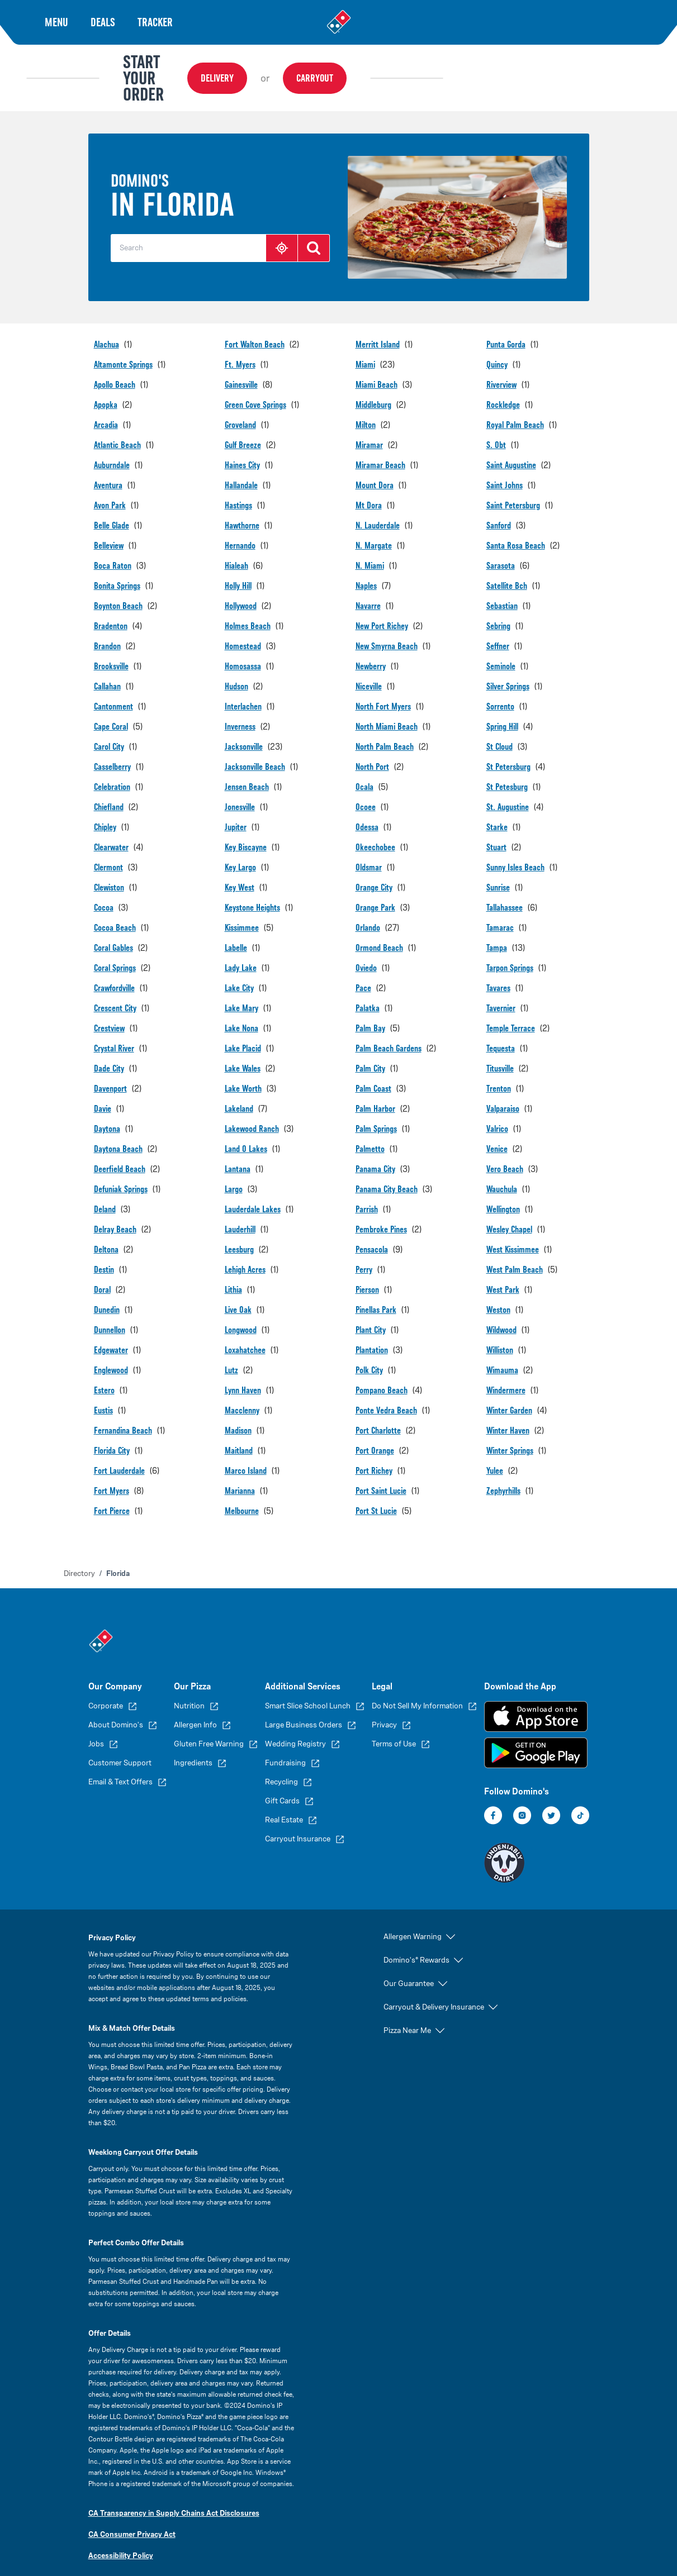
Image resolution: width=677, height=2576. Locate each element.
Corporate (105, 1688)
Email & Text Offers (120, 1764)
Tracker (155, 22)
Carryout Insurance (297, 1821)
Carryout (457, 69)
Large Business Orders (303, 1707)
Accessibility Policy (120, 2538)
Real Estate (284, 1802)
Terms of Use (394, 1726)
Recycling (281, 1764)
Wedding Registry (295, 1726)
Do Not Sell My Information (417, 1688)
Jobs (96, 1726)
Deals (103, 22)
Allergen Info (195, 1707)
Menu (56, 22)
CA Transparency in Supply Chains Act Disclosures (173, 2496)
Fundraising (285, 1745)
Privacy (384, 1707)
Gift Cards (282, 1783)
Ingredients (193, 1745)
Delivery (360, 69)
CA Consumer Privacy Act (132, 2517)
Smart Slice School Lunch (308, 1688)
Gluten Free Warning (209, 1726)
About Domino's (115, 1707)
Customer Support (120, 1745)
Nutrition (189, 1688)
